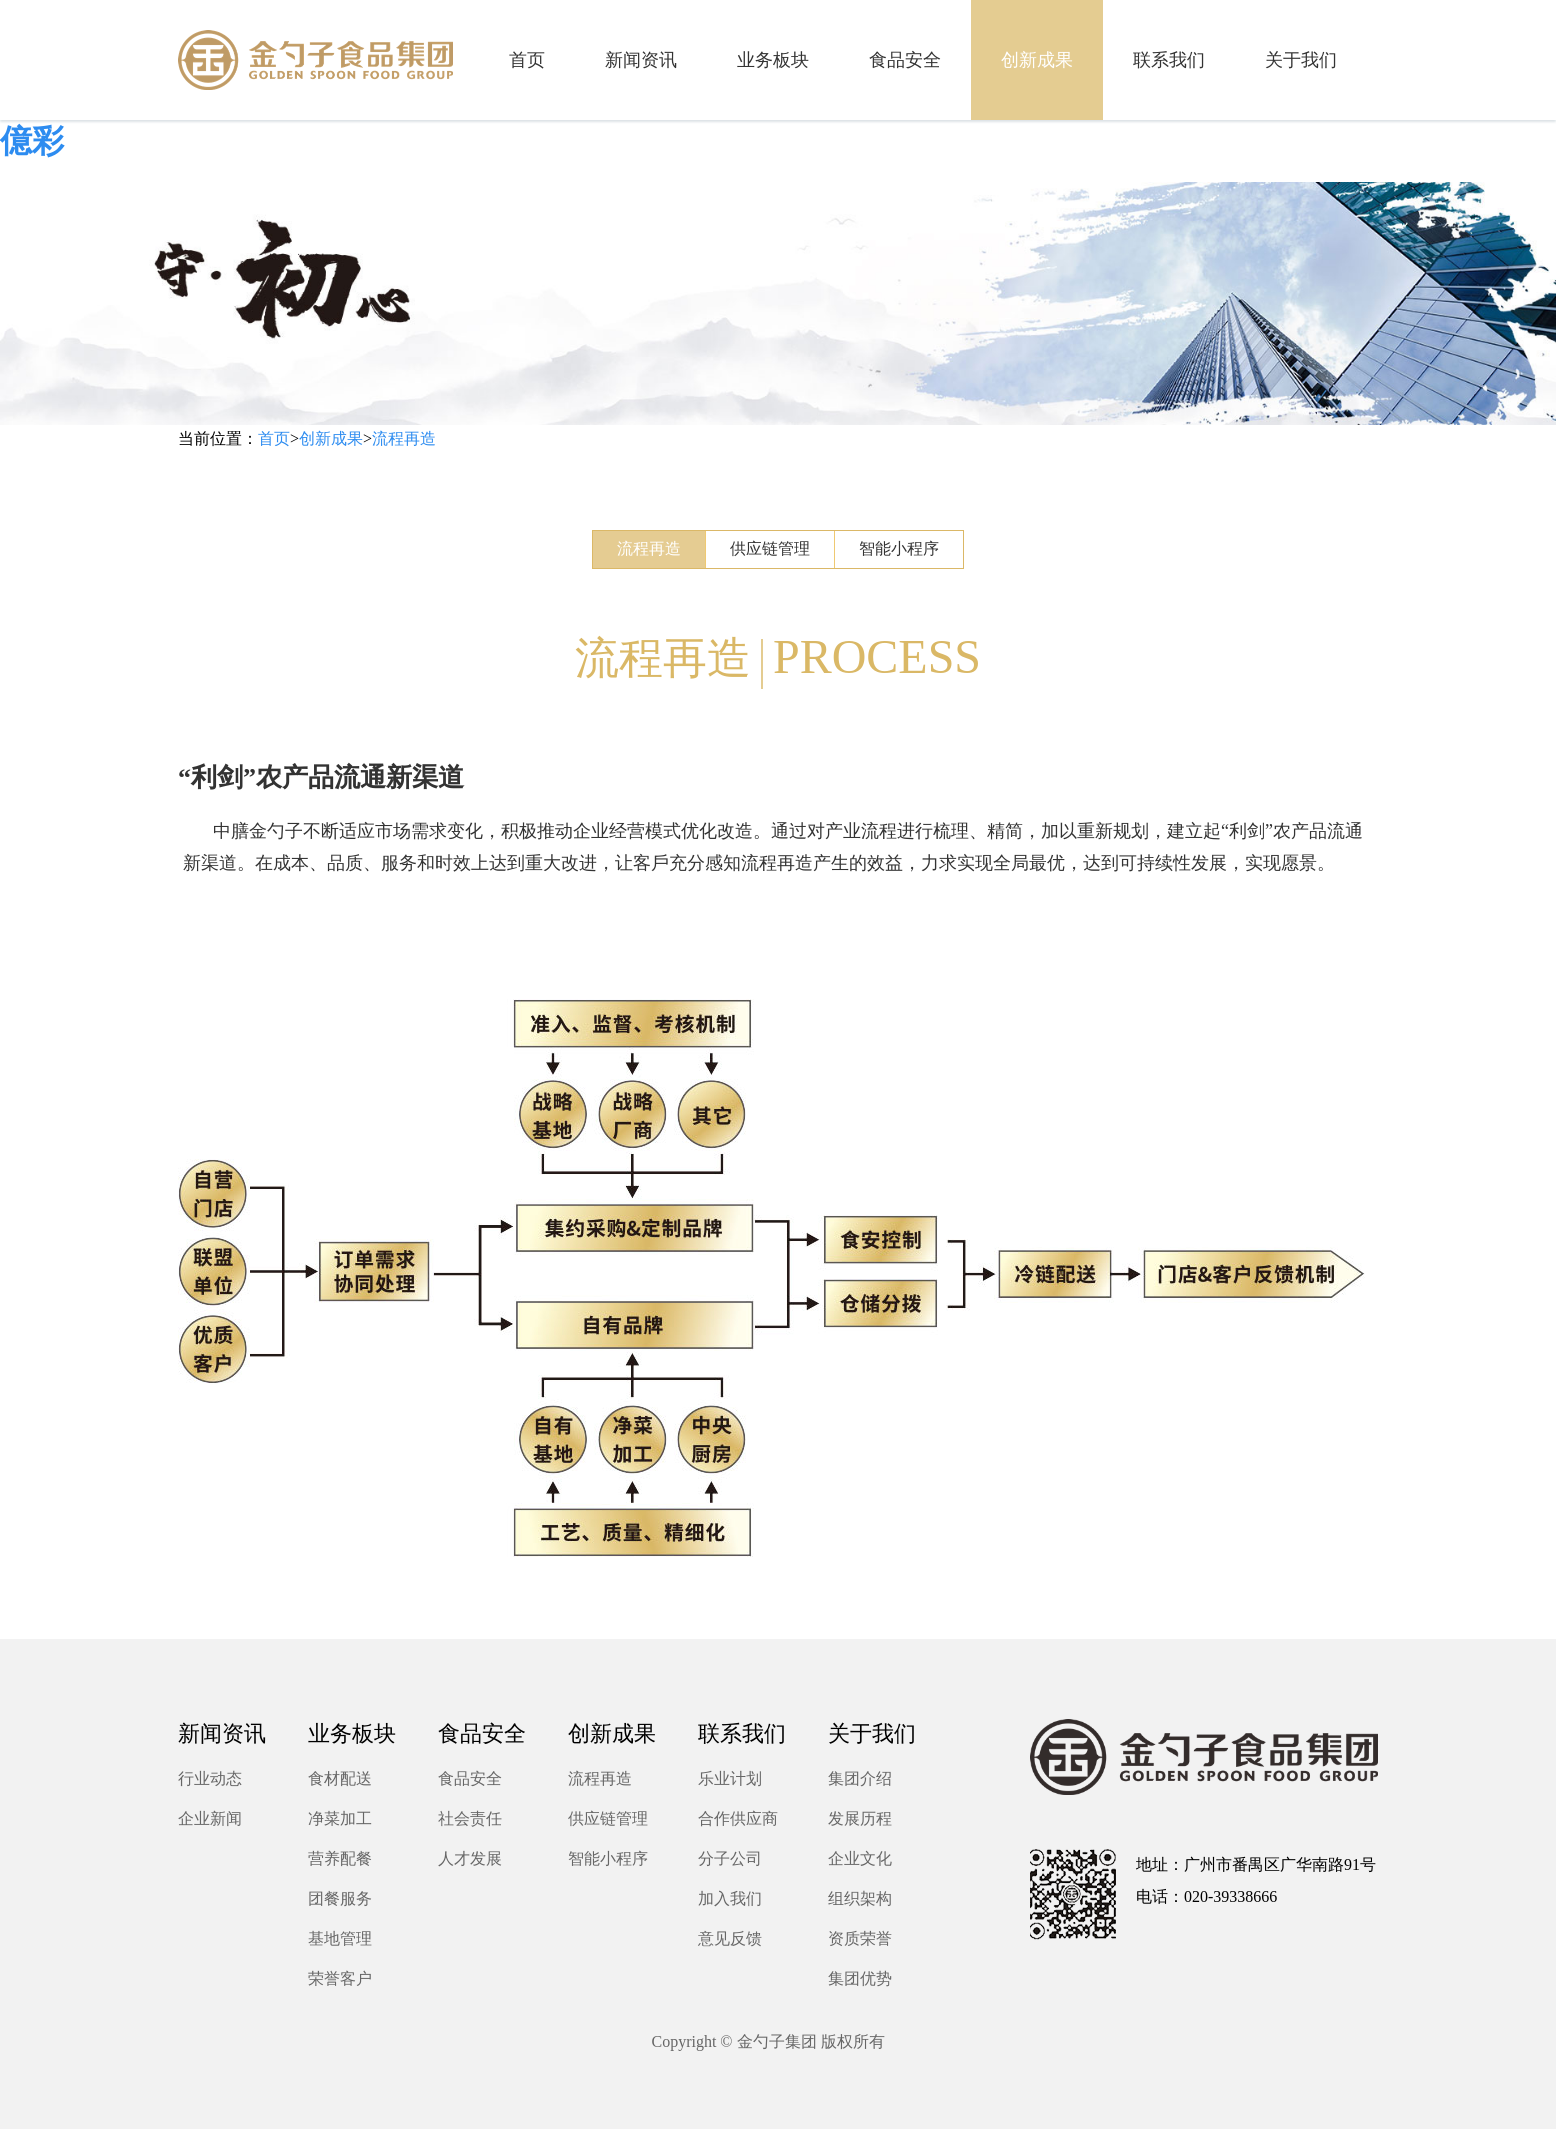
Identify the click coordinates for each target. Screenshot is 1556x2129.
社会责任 (470, 1818)
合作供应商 (738, 1818)
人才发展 (470, 1858)
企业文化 (860, 1858)
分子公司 (730, 1858)
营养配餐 (340, 1858)
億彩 (32, 141)
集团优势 (860, 1978)
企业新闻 (210, 1818)
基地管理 (340, 1938)
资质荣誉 (860, 1938)
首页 (274, 438)
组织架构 (860, 1898)
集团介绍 (860, 1778)
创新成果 (331, 438)
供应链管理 (770, 548)
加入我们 (730, 1898)
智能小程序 (899, 548)
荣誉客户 (340, 1978)
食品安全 (470, 1778)
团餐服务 (340, 1898)
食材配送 (340, 1778)
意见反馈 (730, 1938)
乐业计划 (730, 1778)
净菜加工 (340, 1818)
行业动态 (210, 1778)
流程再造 (404, 438)
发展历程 (860, 1818)
